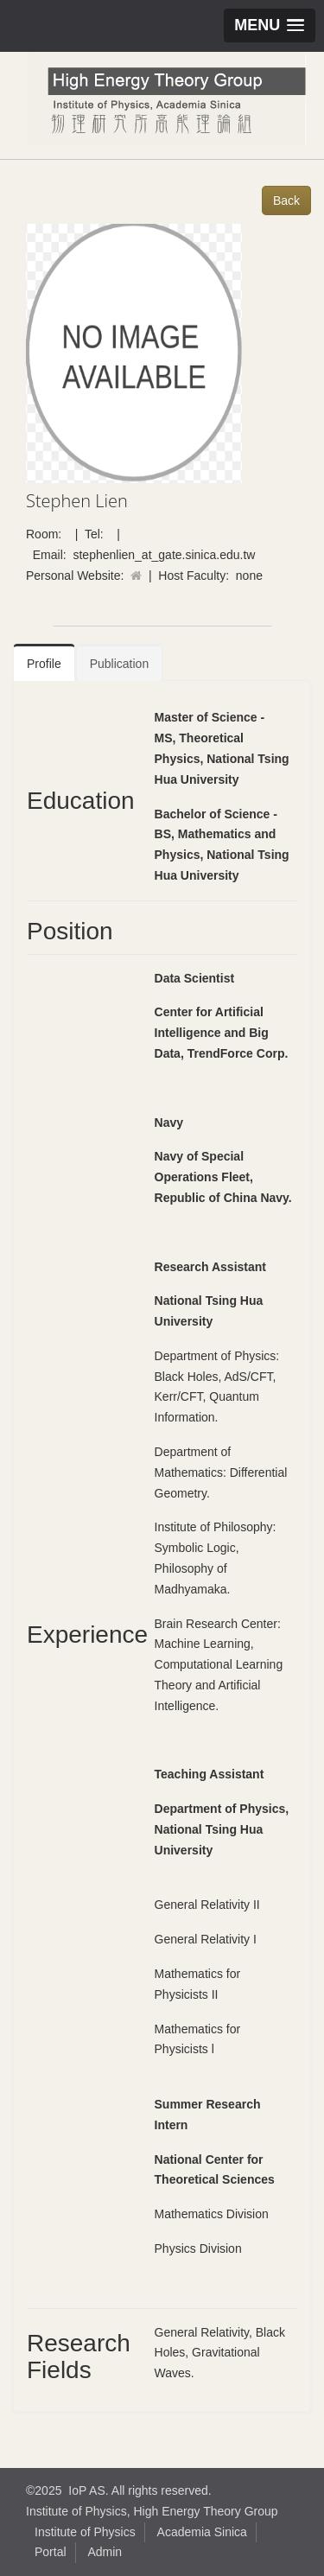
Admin (104, 2552)
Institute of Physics (85, 2532)
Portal (51, 2552)
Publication (119, 664)
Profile (44, 664)
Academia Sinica (202, 2532)
